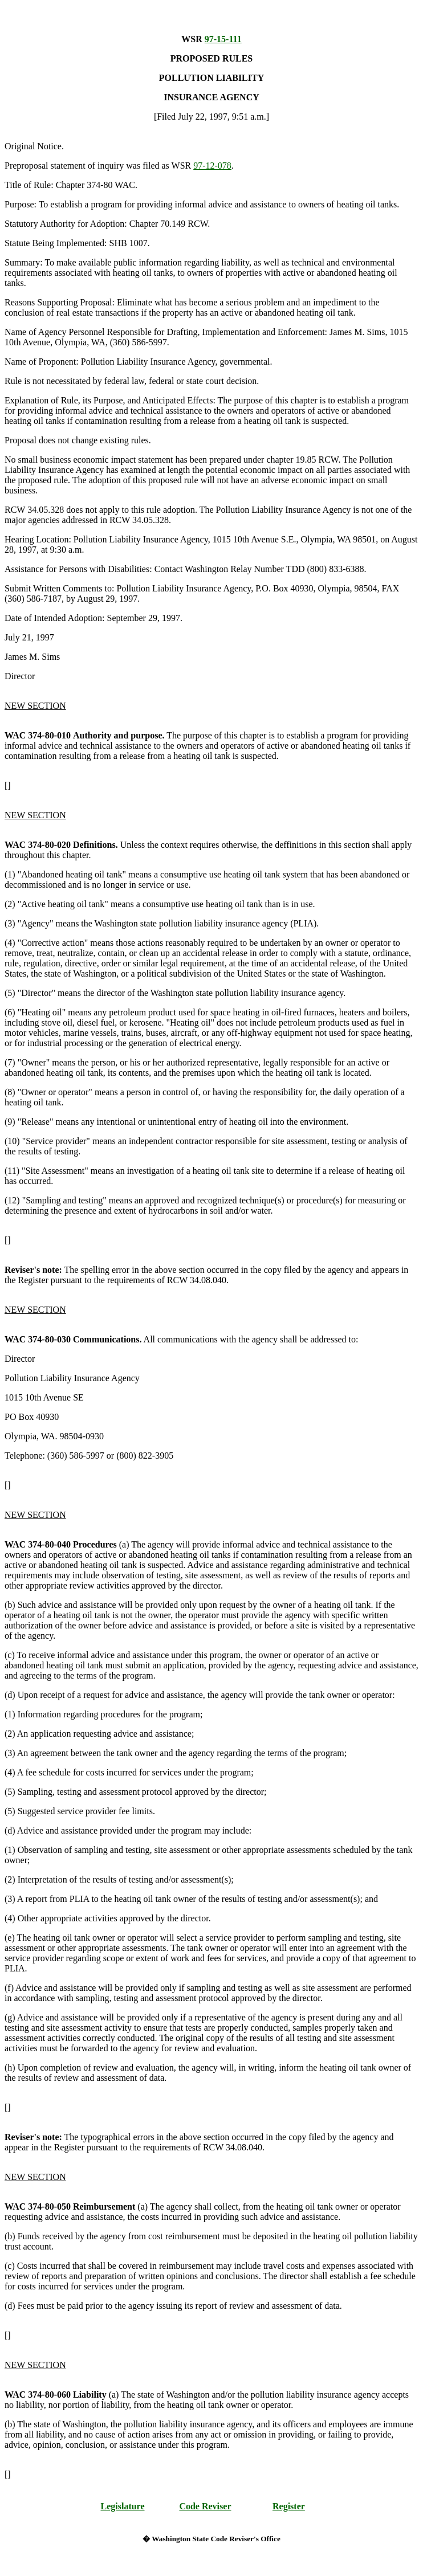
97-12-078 (212, 165)
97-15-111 (223, 39)
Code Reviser (205, 2506)
